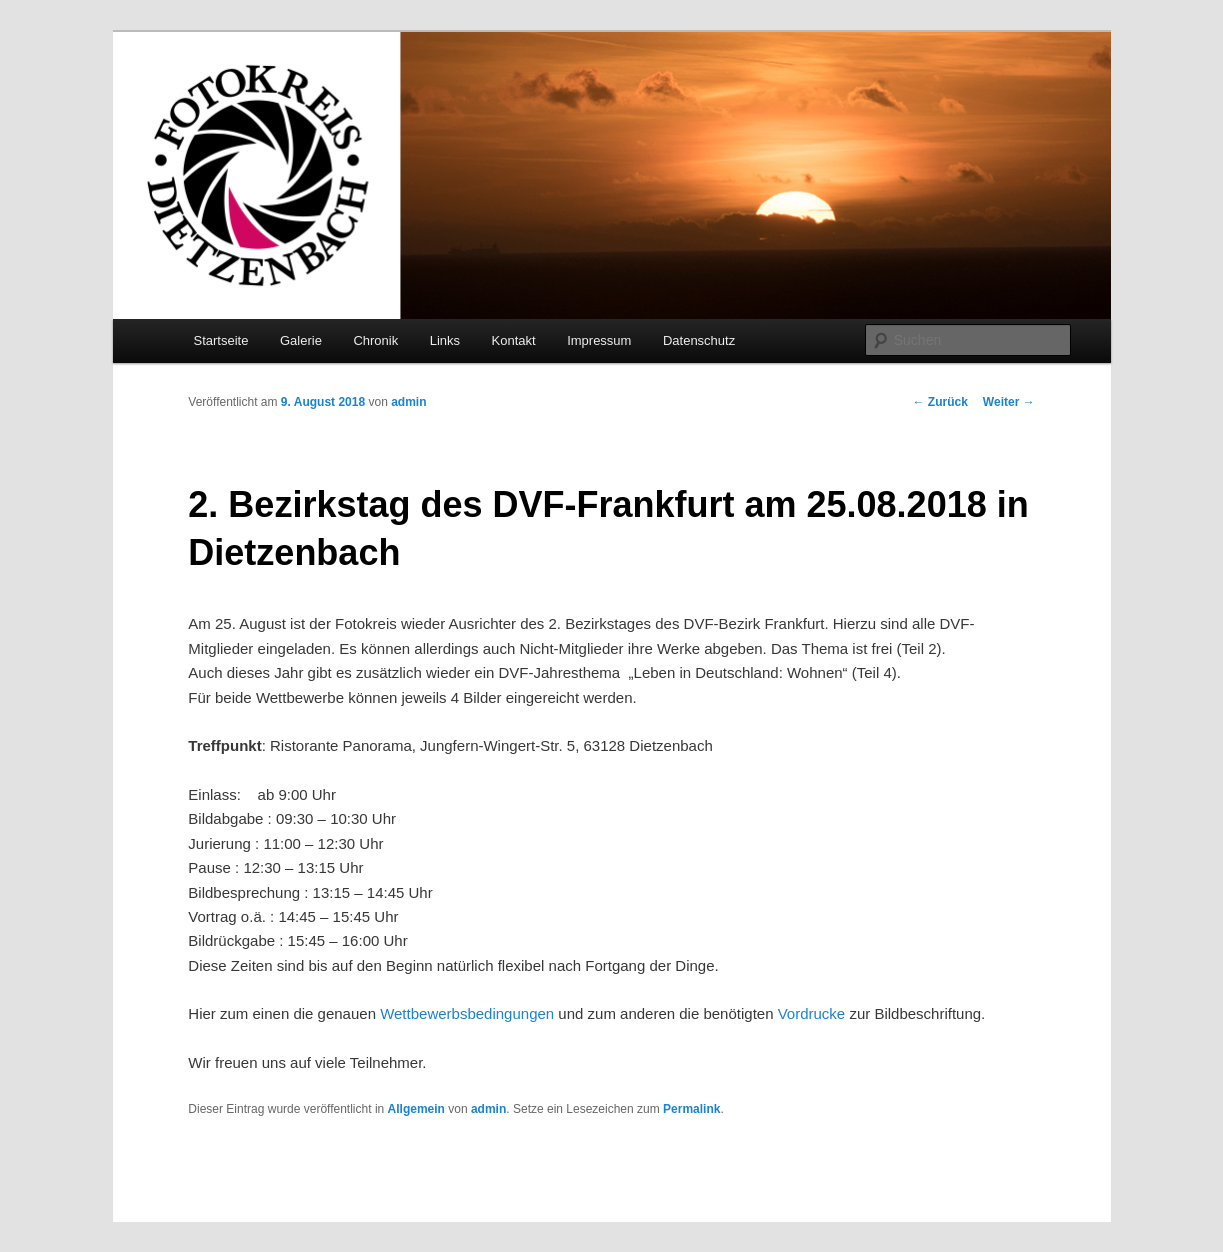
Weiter (1009, 402)
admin (408, 402)
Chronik (375, 340)
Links (445, 340)
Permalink (691, 1109)
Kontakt (514, 340)
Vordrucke (812, 1013)
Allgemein (416, 1109)
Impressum (599, 340)
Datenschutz (699, 340)
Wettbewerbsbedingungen (467, 1013)
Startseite (221, 340)
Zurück (940, 402)
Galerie (301, 340)
